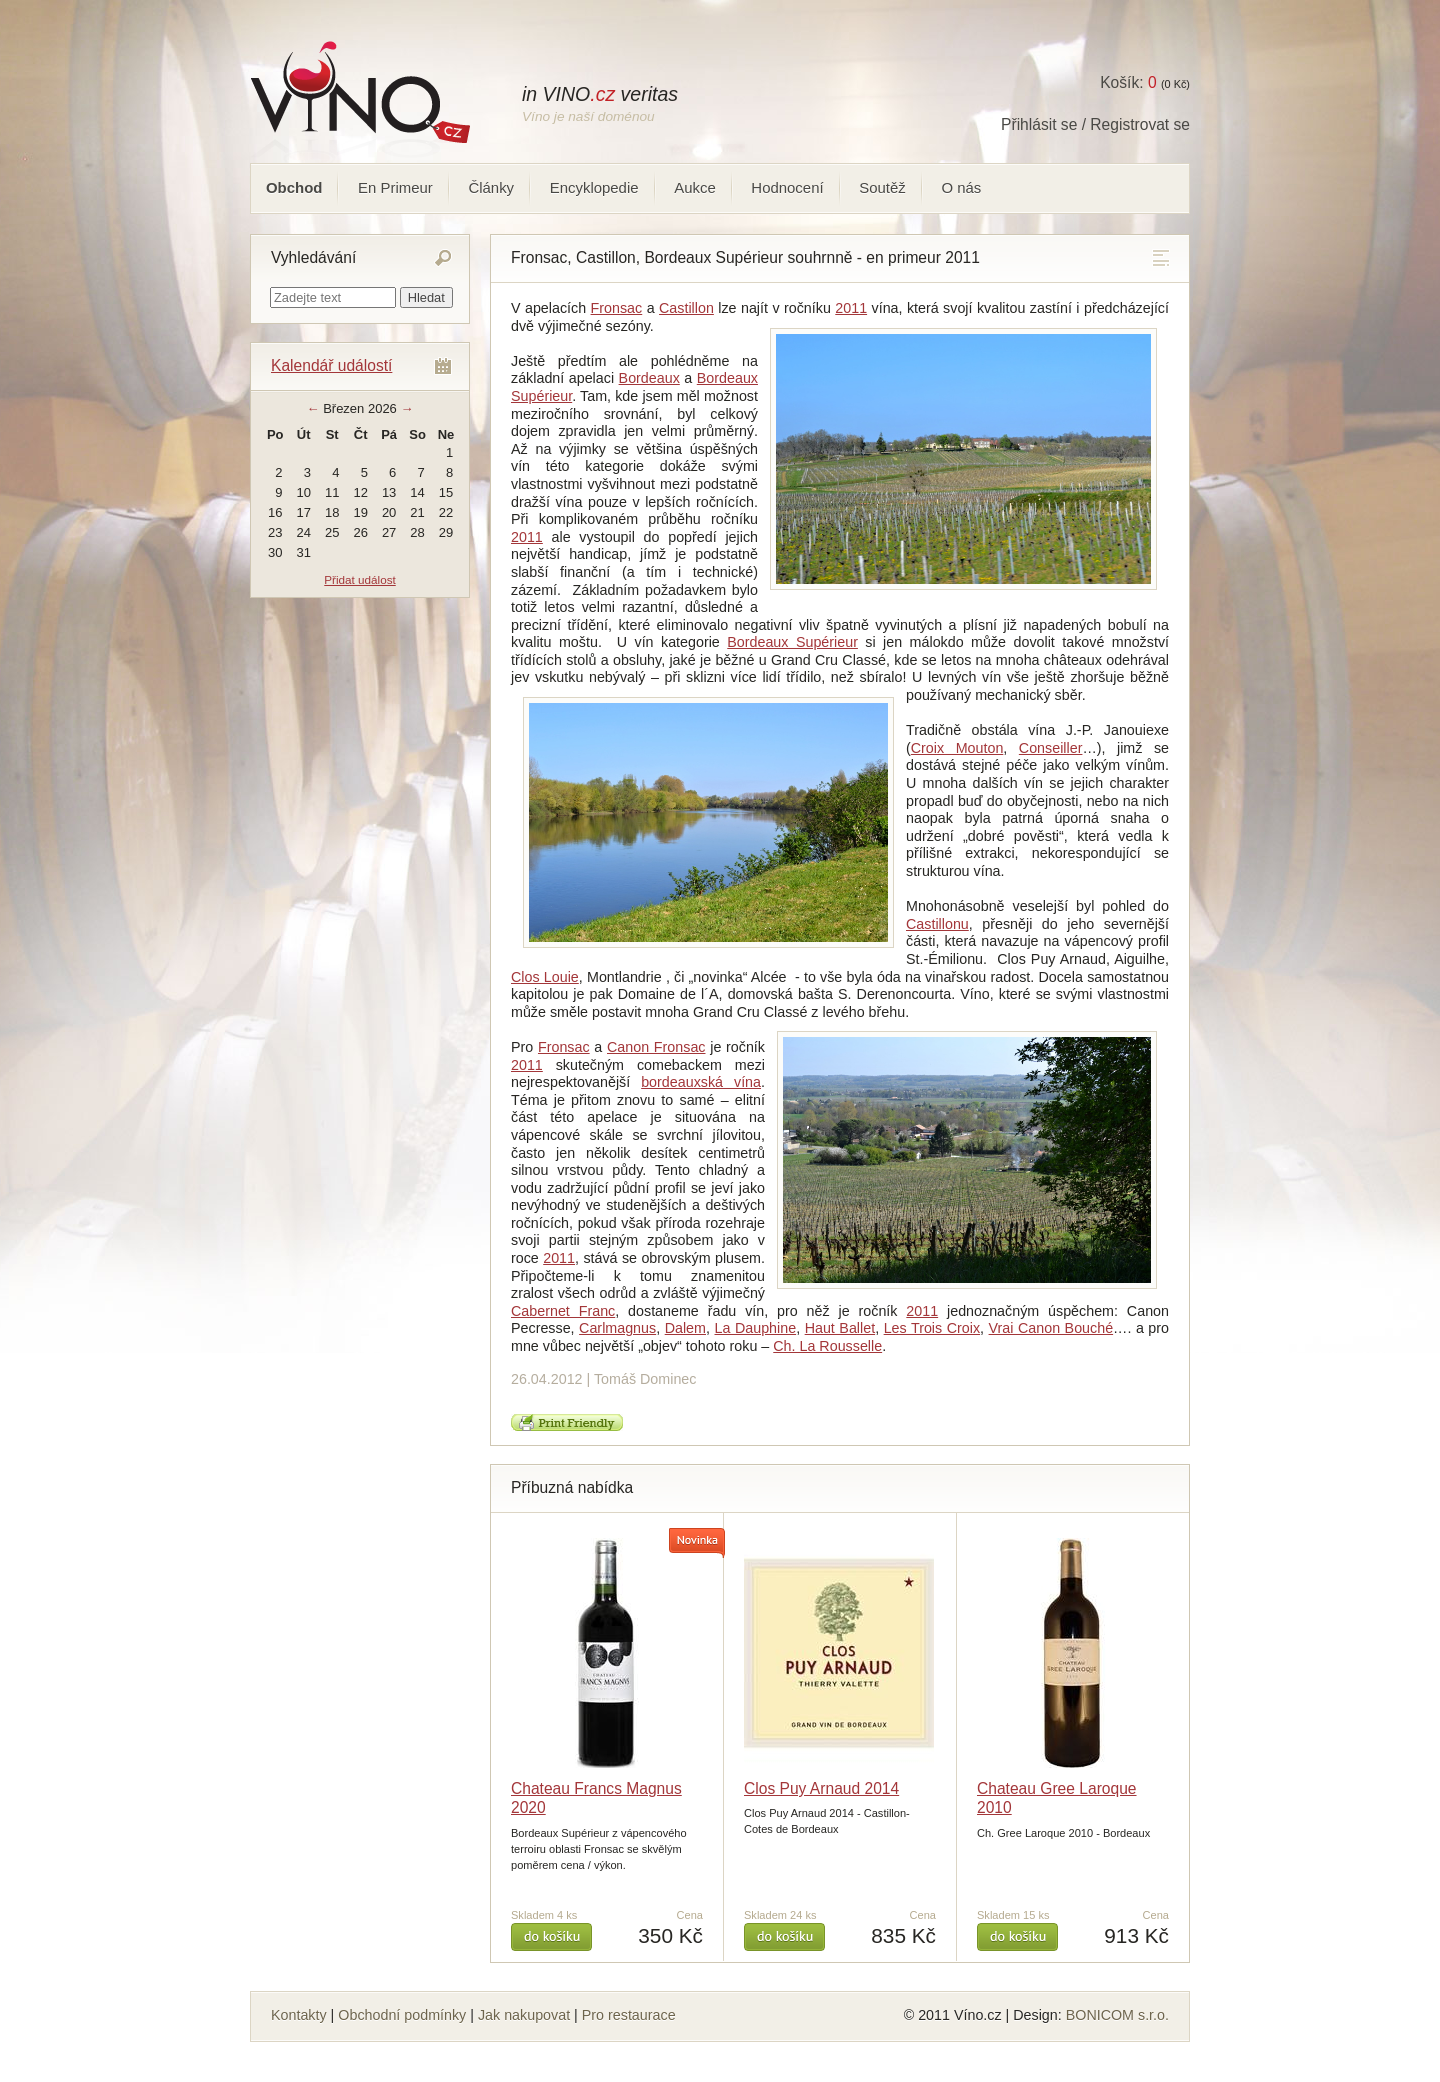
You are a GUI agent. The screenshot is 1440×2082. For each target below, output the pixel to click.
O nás (961, 187)
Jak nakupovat (524, 2015)
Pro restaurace (629, 2015)
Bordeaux (649, 378)
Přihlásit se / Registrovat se (1095, 124)
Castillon (686, 308)
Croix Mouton (957, 748)
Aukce (695, 187)
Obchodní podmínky (402, 2015)
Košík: (1128, 82)
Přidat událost (359, 579)
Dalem (685, 1328)
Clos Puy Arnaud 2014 (821, 1788)
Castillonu (937, 924)
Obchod (294, 187)
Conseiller (1051, 748)
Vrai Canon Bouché (1051, 1328)
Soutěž (882, 187)
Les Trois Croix (932, 1328)
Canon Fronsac (656, 1047)
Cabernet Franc (563, 1311)
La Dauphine (756, 1328)
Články (491, 187)
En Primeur (395, 187)
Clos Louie (545, 977)
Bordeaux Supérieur (792, 642)
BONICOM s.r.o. (1117, 2015)
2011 (851, 308)
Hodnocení (787, 187)
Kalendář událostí (331, 365)
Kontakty (299, 2015)
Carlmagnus (617, 1328)
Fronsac (617, 308)
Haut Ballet (840, 1328)
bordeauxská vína (701, 1082)
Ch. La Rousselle (827, 1346)
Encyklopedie (594, 187)
